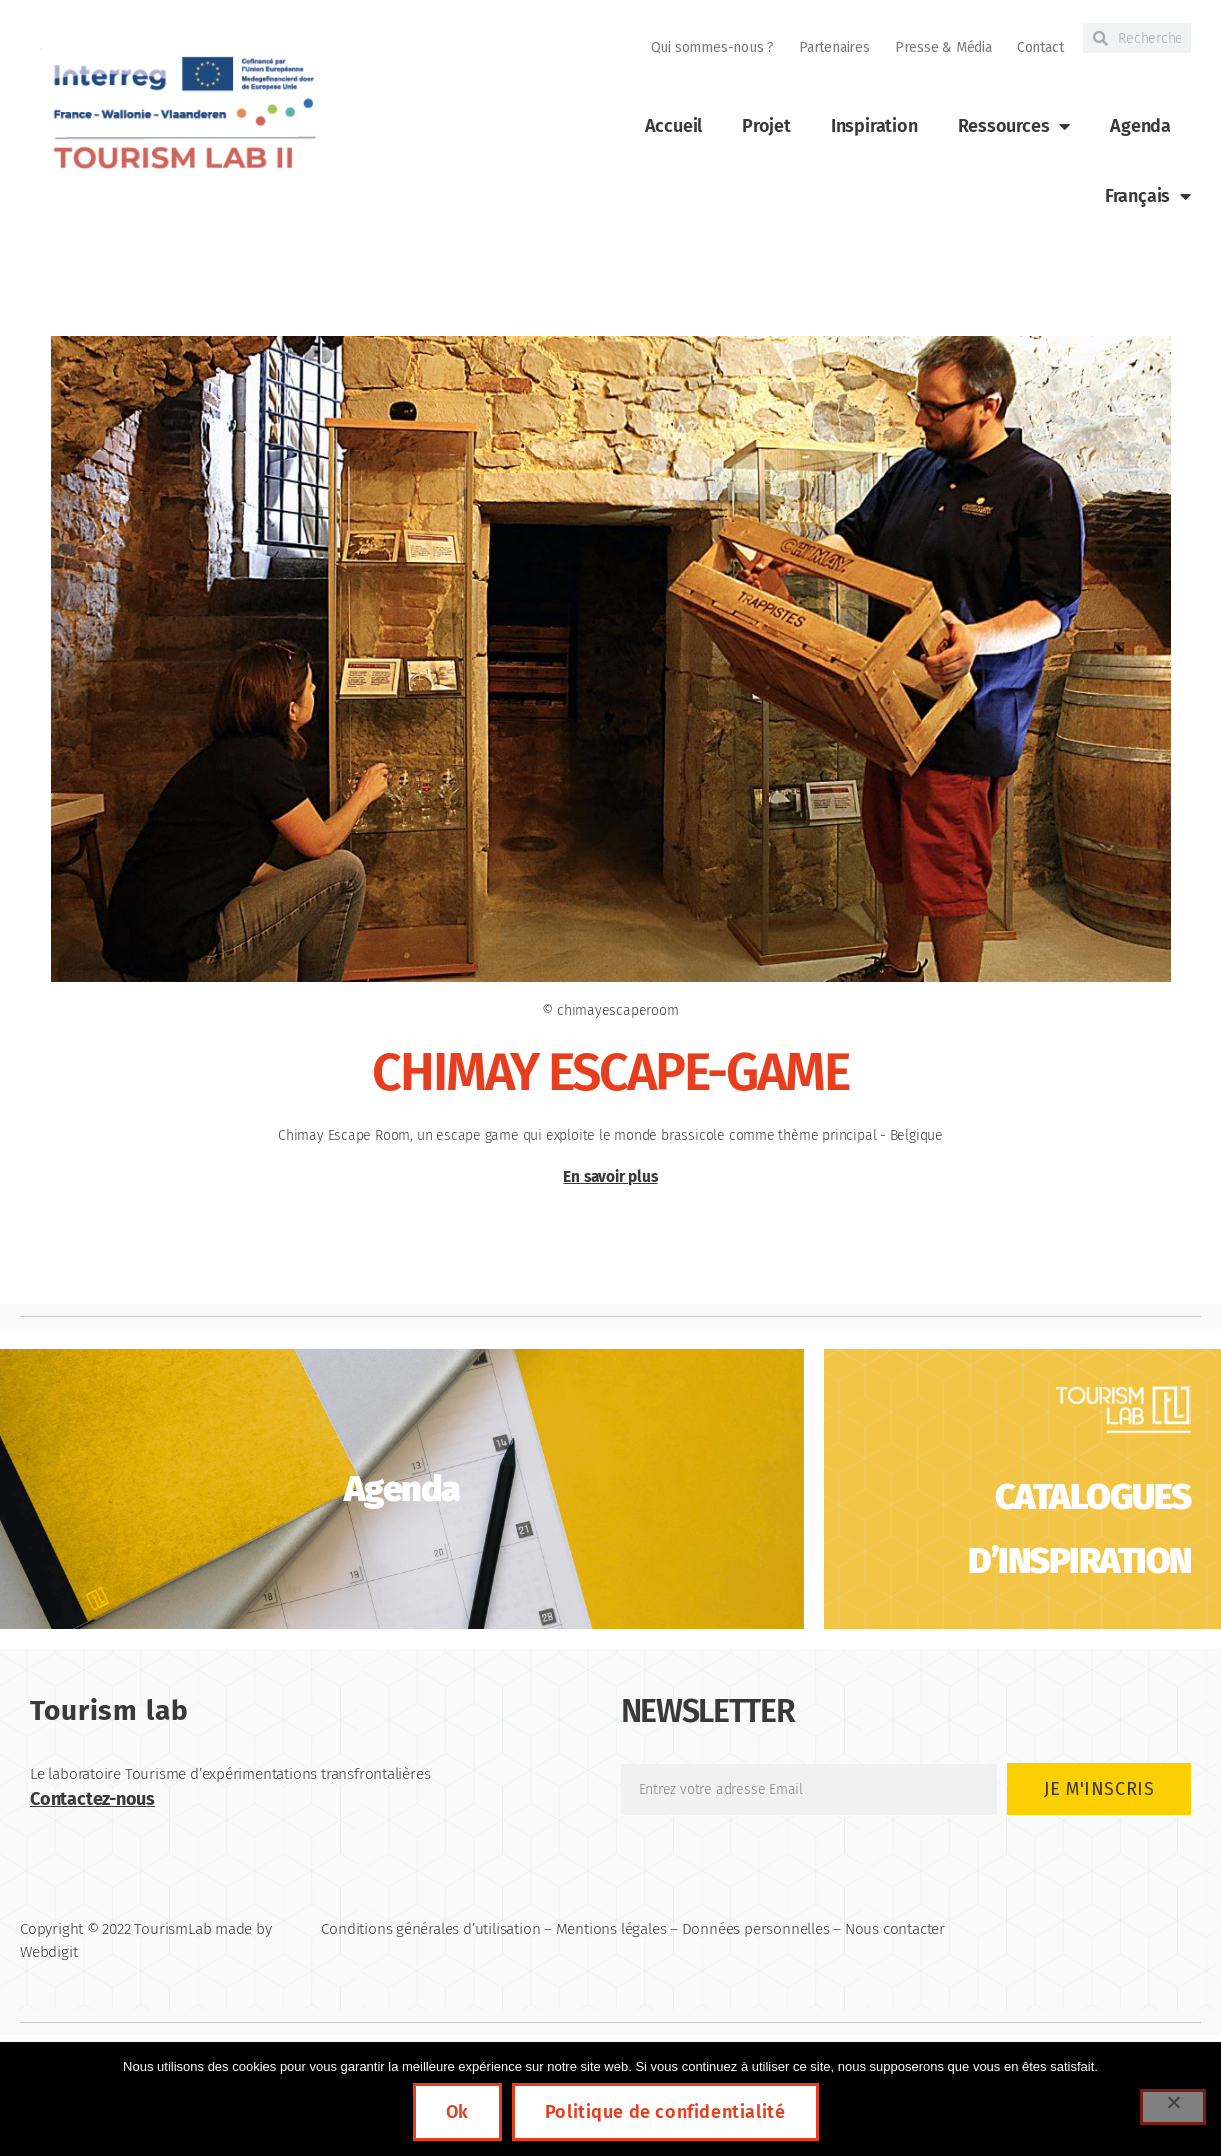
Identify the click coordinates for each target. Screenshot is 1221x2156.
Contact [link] (1040, 47)
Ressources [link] (1014, 126)
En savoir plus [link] (610, 1177)
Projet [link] (766, 126)
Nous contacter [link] (895, 1929)
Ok (457, 2112)
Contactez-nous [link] (92, 1799)
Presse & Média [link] (943, 47)
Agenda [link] (1140, 126)
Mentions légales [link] (611, 1929)
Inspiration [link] (874, 126)
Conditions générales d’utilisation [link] (430, 1929)
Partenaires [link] (834, 47)
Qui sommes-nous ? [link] (712, 47)
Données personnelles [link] (756, 1929)
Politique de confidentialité (665, 2112)
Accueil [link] (674, 126)
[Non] (1173, 2107)
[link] (182, 113)
